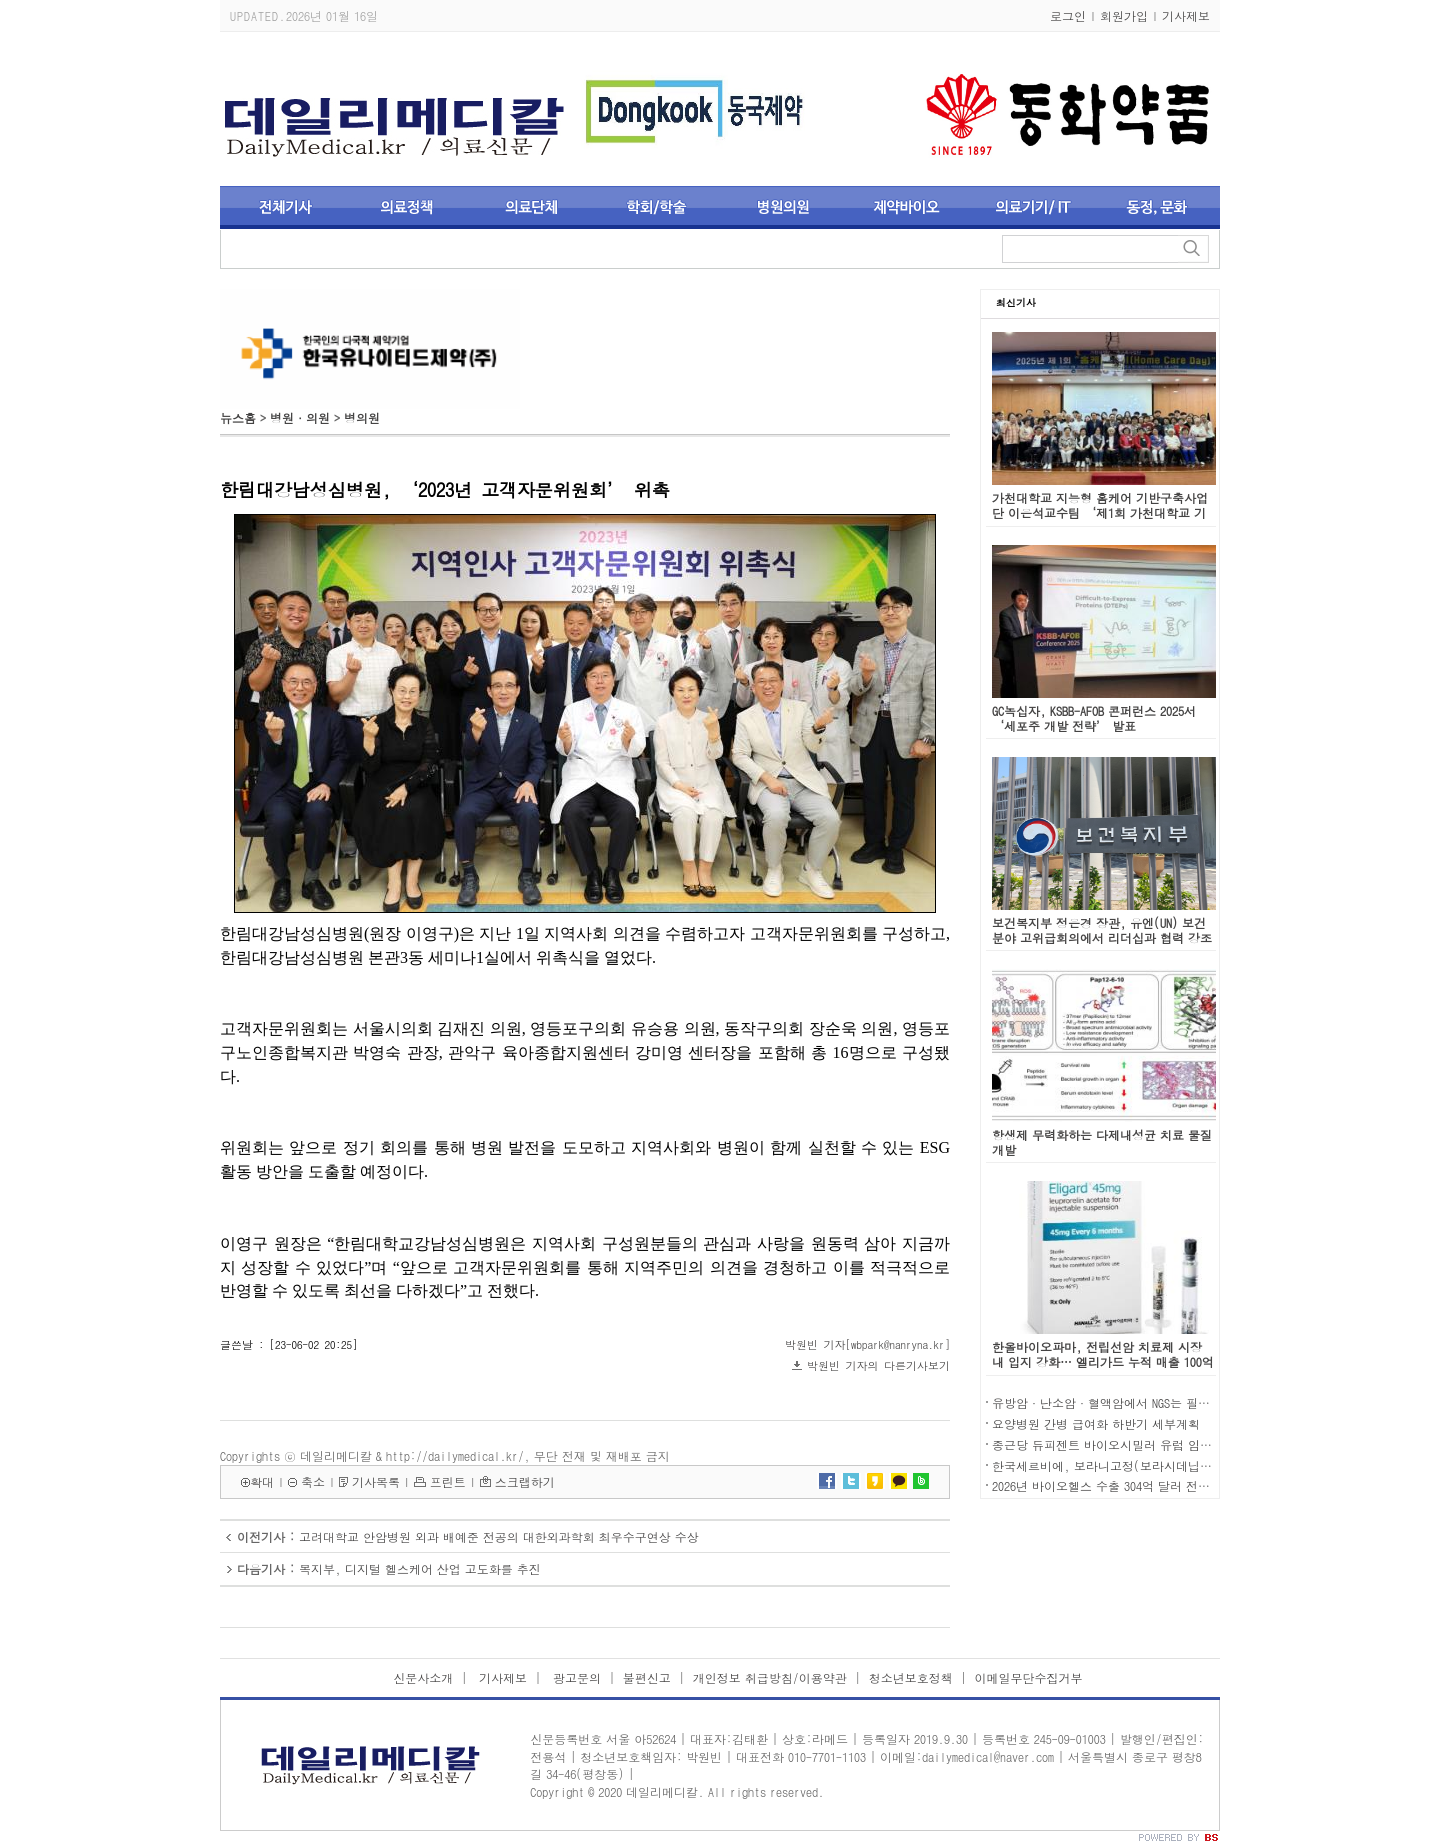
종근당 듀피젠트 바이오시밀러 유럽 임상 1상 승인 (1127, 1444)
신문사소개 (423, 1677)
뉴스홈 (238, 417)
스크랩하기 (525, 1481)
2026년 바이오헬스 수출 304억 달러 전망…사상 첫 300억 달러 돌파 (1172, 1485)
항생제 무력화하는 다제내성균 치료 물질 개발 (1102, 1142)
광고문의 (575, 1677)
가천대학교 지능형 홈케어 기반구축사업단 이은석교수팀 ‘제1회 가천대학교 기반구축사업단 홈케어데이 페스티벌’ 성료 (1100, 520)
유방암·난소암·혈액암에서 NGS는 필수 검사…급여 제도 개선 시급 (1175, 1402)
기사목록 (376, 1481)
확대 (262, 1481)
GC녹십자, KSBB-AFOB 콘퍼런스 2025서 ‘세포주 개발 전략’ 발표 (1094, 718)
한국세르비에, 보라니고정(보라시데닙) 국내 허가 (1127, 1465)
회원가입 (1124, 15)
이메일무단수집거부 (1029, 1677)
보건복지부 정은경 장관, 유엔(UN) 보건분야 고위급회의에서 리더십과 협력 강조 (1102, 930)
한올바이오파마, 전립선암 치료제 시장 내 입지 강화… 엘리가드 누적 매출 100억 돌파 (1103, 1361)
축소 (313, 1481)
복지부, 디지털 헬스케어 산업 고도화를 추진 (420, 1568)
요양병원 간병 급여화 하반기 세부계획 (1096, 1423)
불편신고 (647, 1677)
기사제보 (1186, 15)
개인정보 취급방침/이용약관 (770, 1677)
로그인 (1068, 15)
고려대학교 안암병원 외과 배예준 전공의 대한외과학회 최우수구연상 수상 (499, 1536)
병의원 (362, 417)
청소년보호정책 (911, 1677)
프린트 (448, 1481)
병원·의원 (300, 417)
